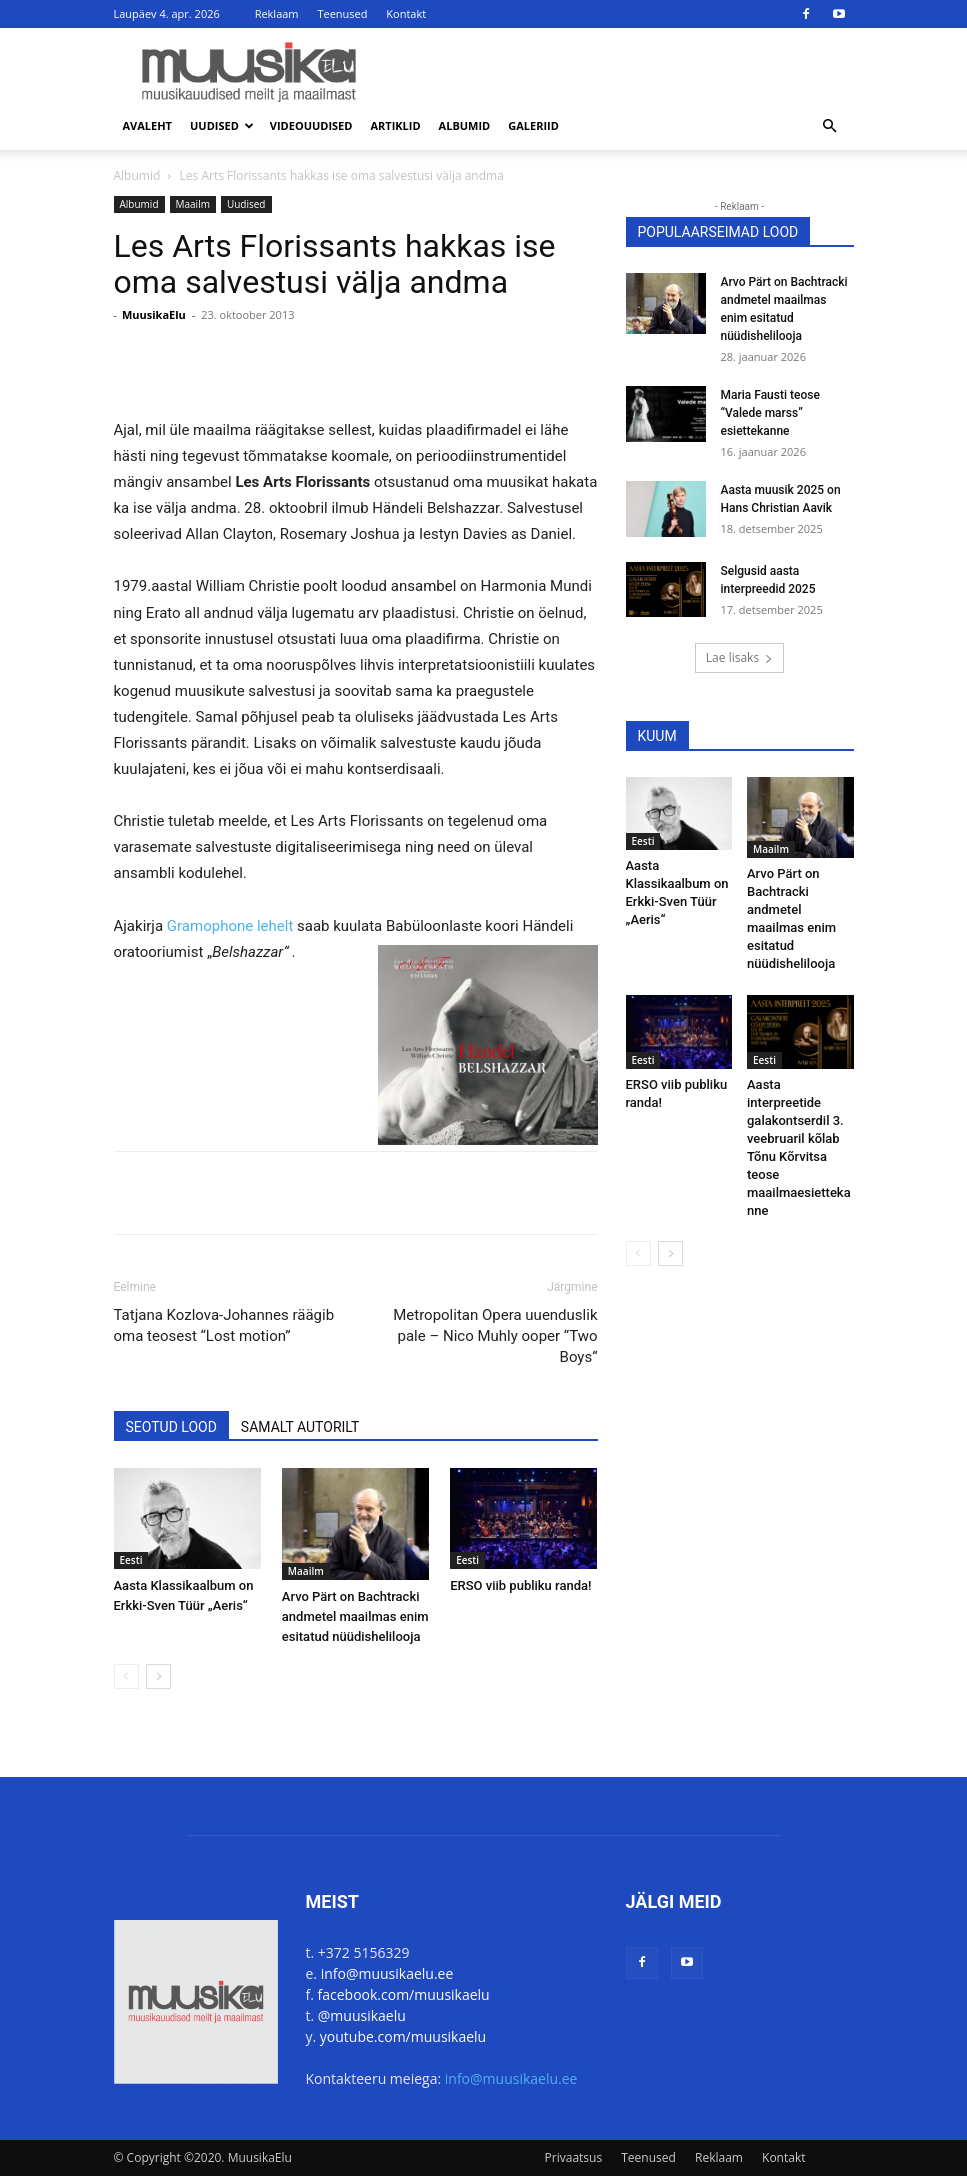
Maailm (193, 204)
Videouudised (311, 125)
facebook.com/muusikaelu (404, 1994)
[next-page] (158, 1676)
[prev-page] (126, 1676)
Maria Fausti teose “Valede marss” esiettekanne (770, 413)
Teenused (342, 13)
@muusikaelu (362, 2015)
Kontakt (406, 13)
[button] (830, 126)
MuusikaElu (154, 314)
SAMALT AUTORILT (300, 1427)
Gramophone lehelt (232, 926)
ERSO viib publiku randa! (520, 1585)
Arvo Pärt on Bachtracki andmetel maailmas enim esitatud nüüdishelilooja (355, 1616)
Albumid (465, 125)
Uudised (222, 125)
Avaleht (148, 125)
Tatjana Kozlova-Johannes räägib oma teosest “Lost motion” (224, 1325)
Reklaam (277, 13)
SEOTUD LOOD (171, 1427)
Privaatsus (574, 2157)
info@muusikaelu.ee (387, 1973)
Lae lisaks (739, 657)
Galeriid (533, 125)
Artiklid (395, 125)
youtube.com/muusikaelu (403, 2036)
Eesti (131, 1560)
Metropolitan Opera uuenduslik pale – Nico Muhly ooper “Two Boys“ (495, 1336)
